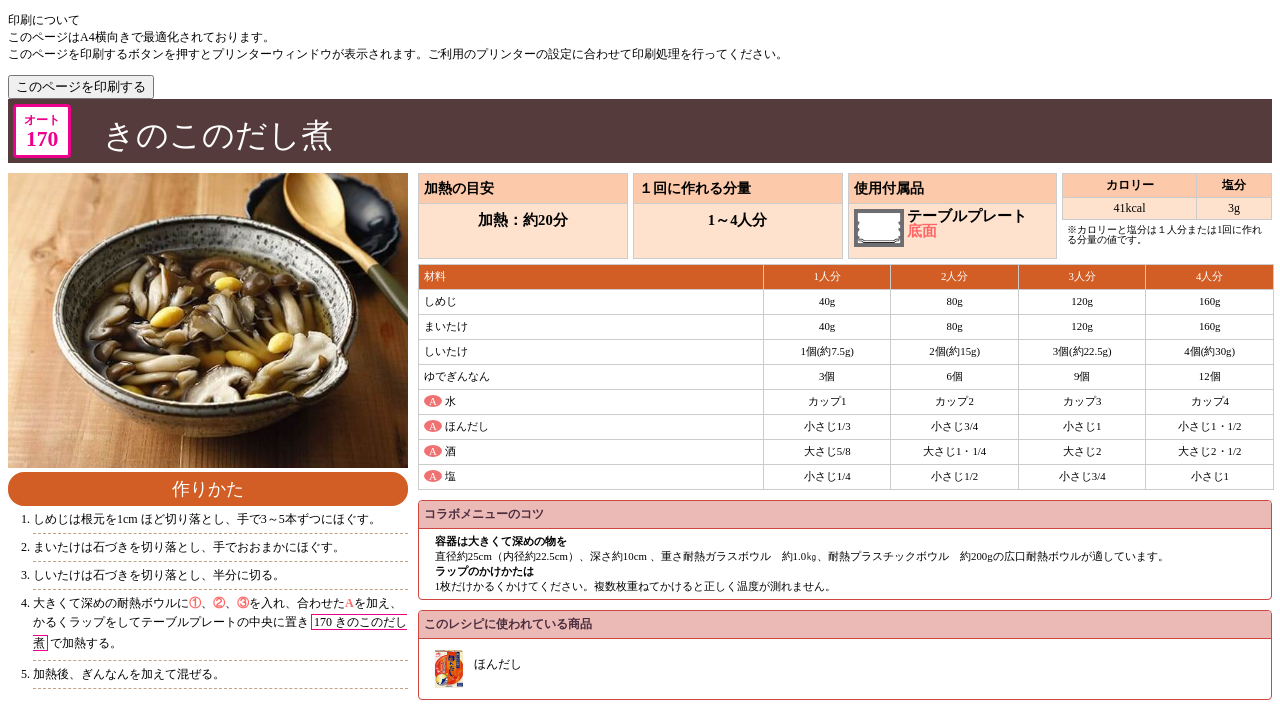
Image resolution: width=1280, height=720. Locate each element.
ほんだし (498, 664)
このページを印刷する (81, 86)
